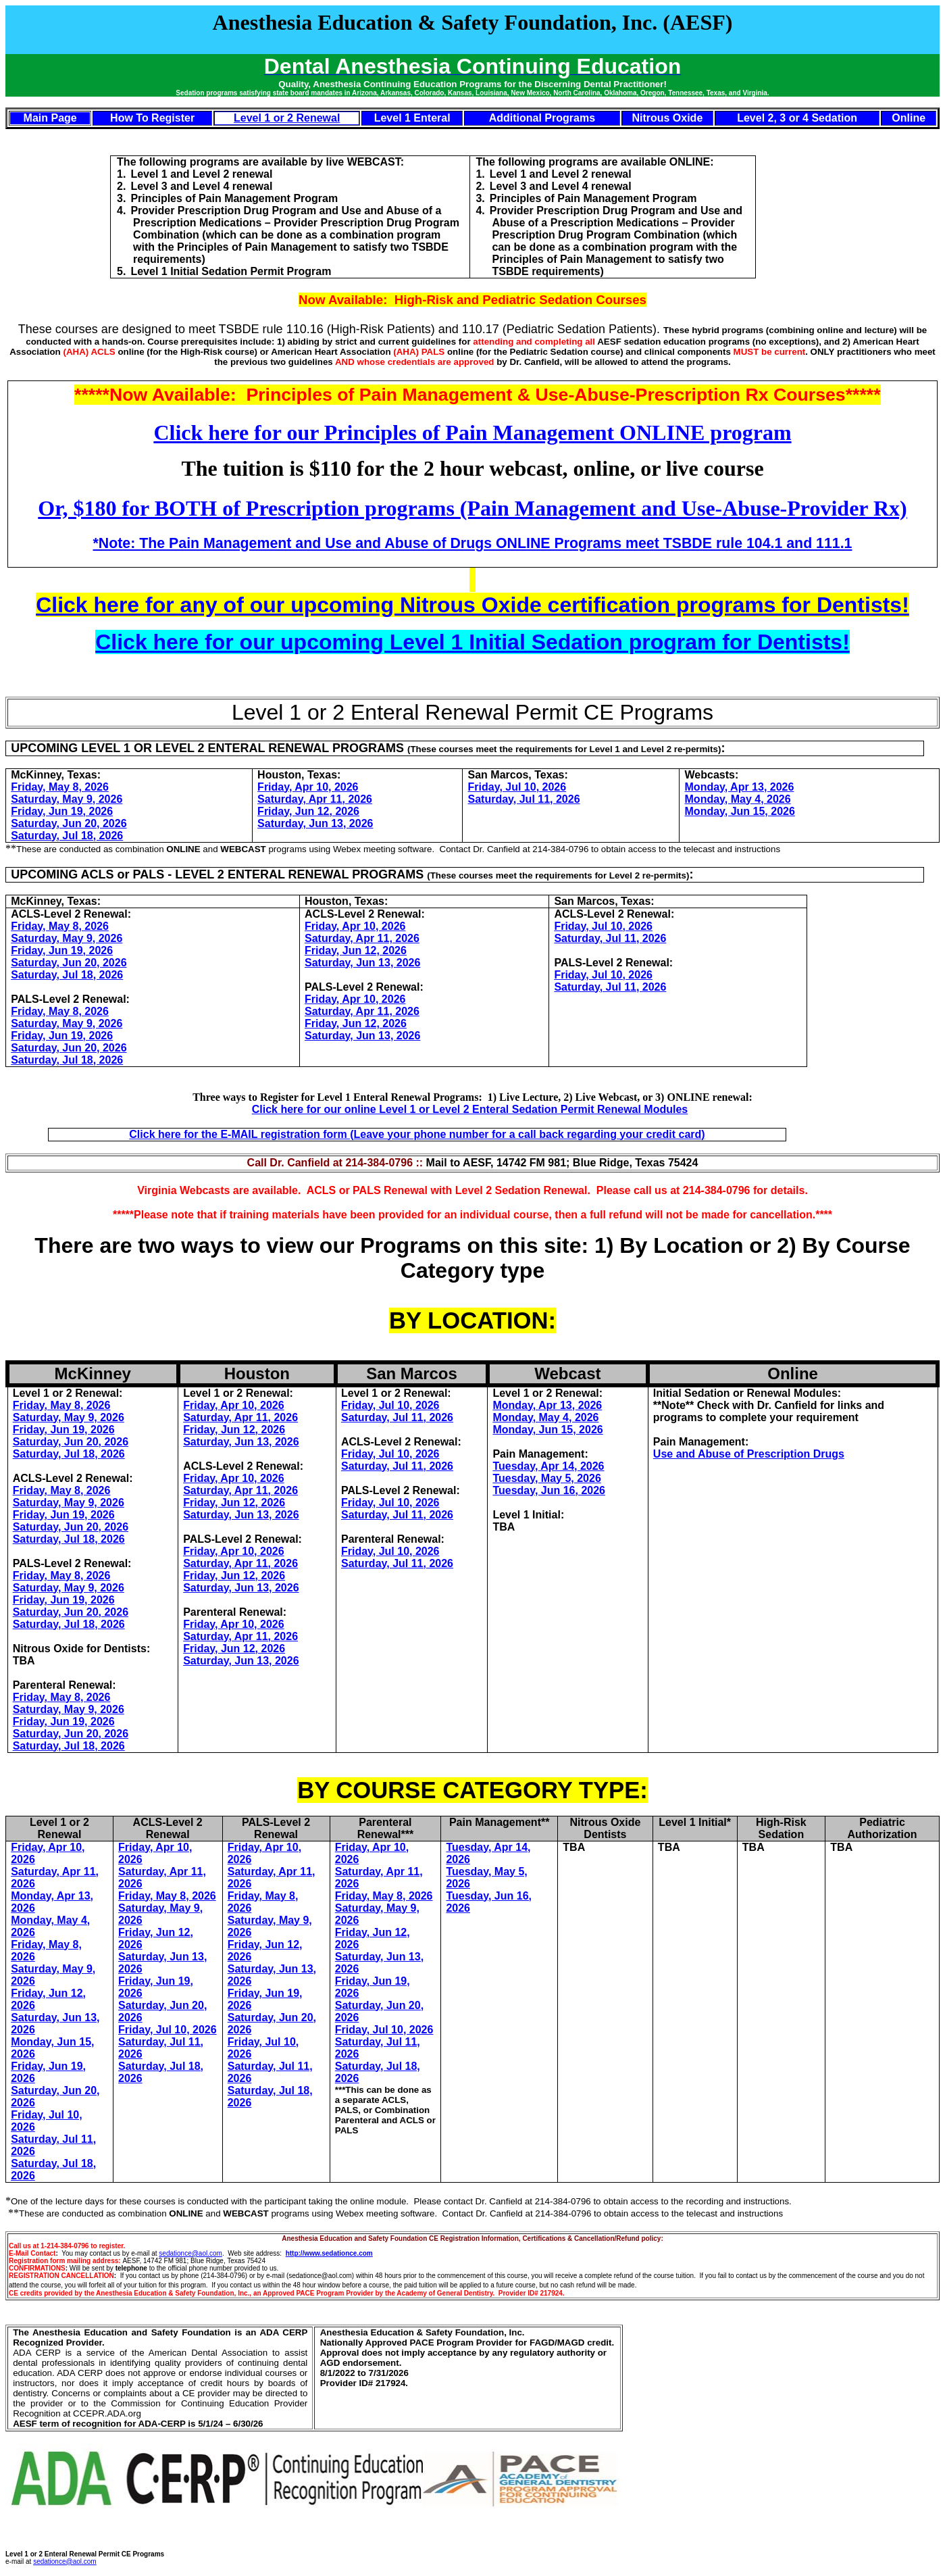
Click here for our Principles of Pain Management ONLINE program (472, 432)
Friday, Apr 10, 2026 (307, 787)
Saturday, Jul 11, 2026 (524, 799)
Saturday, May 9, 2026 (66, 799)
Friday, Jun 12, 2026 (308, 811)
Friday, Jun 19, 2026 (62, 811)
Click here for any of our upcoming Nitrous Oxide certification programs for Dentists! (472, 605)
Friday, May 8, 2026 (60, 787)
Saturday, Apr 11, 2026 (314, 799)
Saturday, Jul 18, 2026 (67, 835)
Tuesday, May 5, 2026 (546, 1478)
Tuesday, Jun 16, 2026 (548, 1490)
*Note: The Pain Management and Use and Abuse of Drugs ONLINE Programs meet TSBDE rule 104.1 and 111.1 (472, 543)
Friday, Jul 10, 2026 (517, 787)
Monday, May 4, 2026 (738, 799)
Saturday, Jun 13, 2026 (315, 823)
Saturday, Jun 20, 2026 (68, 823)
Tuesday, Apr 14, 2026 (548, 1466)
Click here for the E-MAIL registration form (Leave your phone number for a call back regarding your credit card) (417, 1134)
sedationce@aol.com (190, 2253)
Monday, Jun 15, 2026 (740, 811)
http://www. (304, 2253)
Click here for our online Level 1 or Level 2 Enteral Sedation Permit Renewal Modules (470, 1109)
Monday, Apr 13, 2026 (739, 787)
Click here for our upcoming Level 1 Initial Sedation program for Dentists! (472, 642)
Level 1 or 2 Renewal (287, 118)
